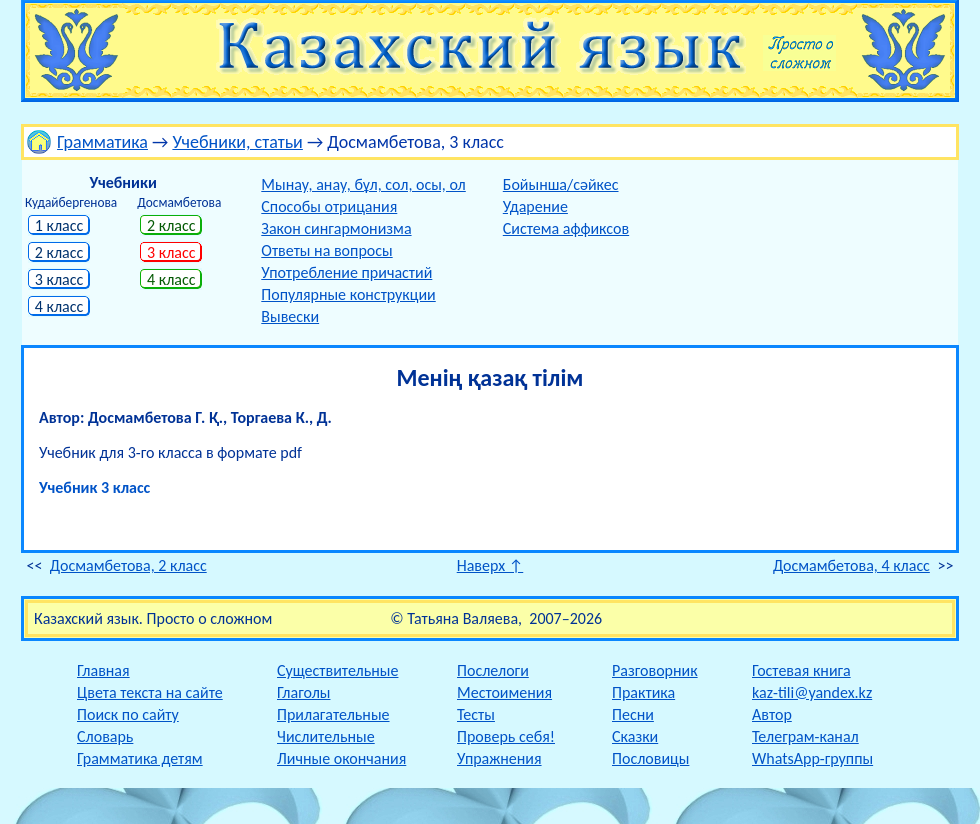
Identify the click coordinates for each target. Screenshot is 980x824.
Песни (633, 714)
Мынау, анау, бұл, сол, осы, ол (363, 184)
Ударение (535, 206)
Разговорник (655, 670)
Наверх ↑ (490, 565)
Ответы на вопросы (326, 250)
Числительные (326, 736)
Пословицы (650, 758)
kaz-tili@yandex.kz (812, 692)
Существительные (337, 670)
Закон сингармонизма (336, 228)
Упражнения (499, 758)
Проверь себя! (506, 736)
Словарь (105, 736)
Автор (772, 714)
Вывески (290, 316)
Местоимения (504, 692)
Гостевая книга (801, 670)
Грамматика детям (140, 758)
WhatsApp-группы (812, 758)
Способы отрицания (329, 206)
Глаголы (303, 692)
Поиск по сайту (128, 714)
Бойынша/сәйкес (561, 184)
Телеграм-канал (805, 736)
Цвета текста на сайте (150, 692)
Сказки (635, 736)
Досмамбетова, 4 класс (851, 565)
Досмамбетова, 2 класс (128, 565)
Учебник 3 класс (94, 487)
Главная (103, 670)
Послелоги (493, 670)
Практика (643, 692)
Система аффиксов (566, 228)
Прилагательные (333, 714)
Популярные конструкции (348, 294)
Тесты (476, 714)
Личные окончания (341, 758)
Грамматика (102, 142)
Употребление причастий (346, 272)
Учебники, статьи (237, 142)
